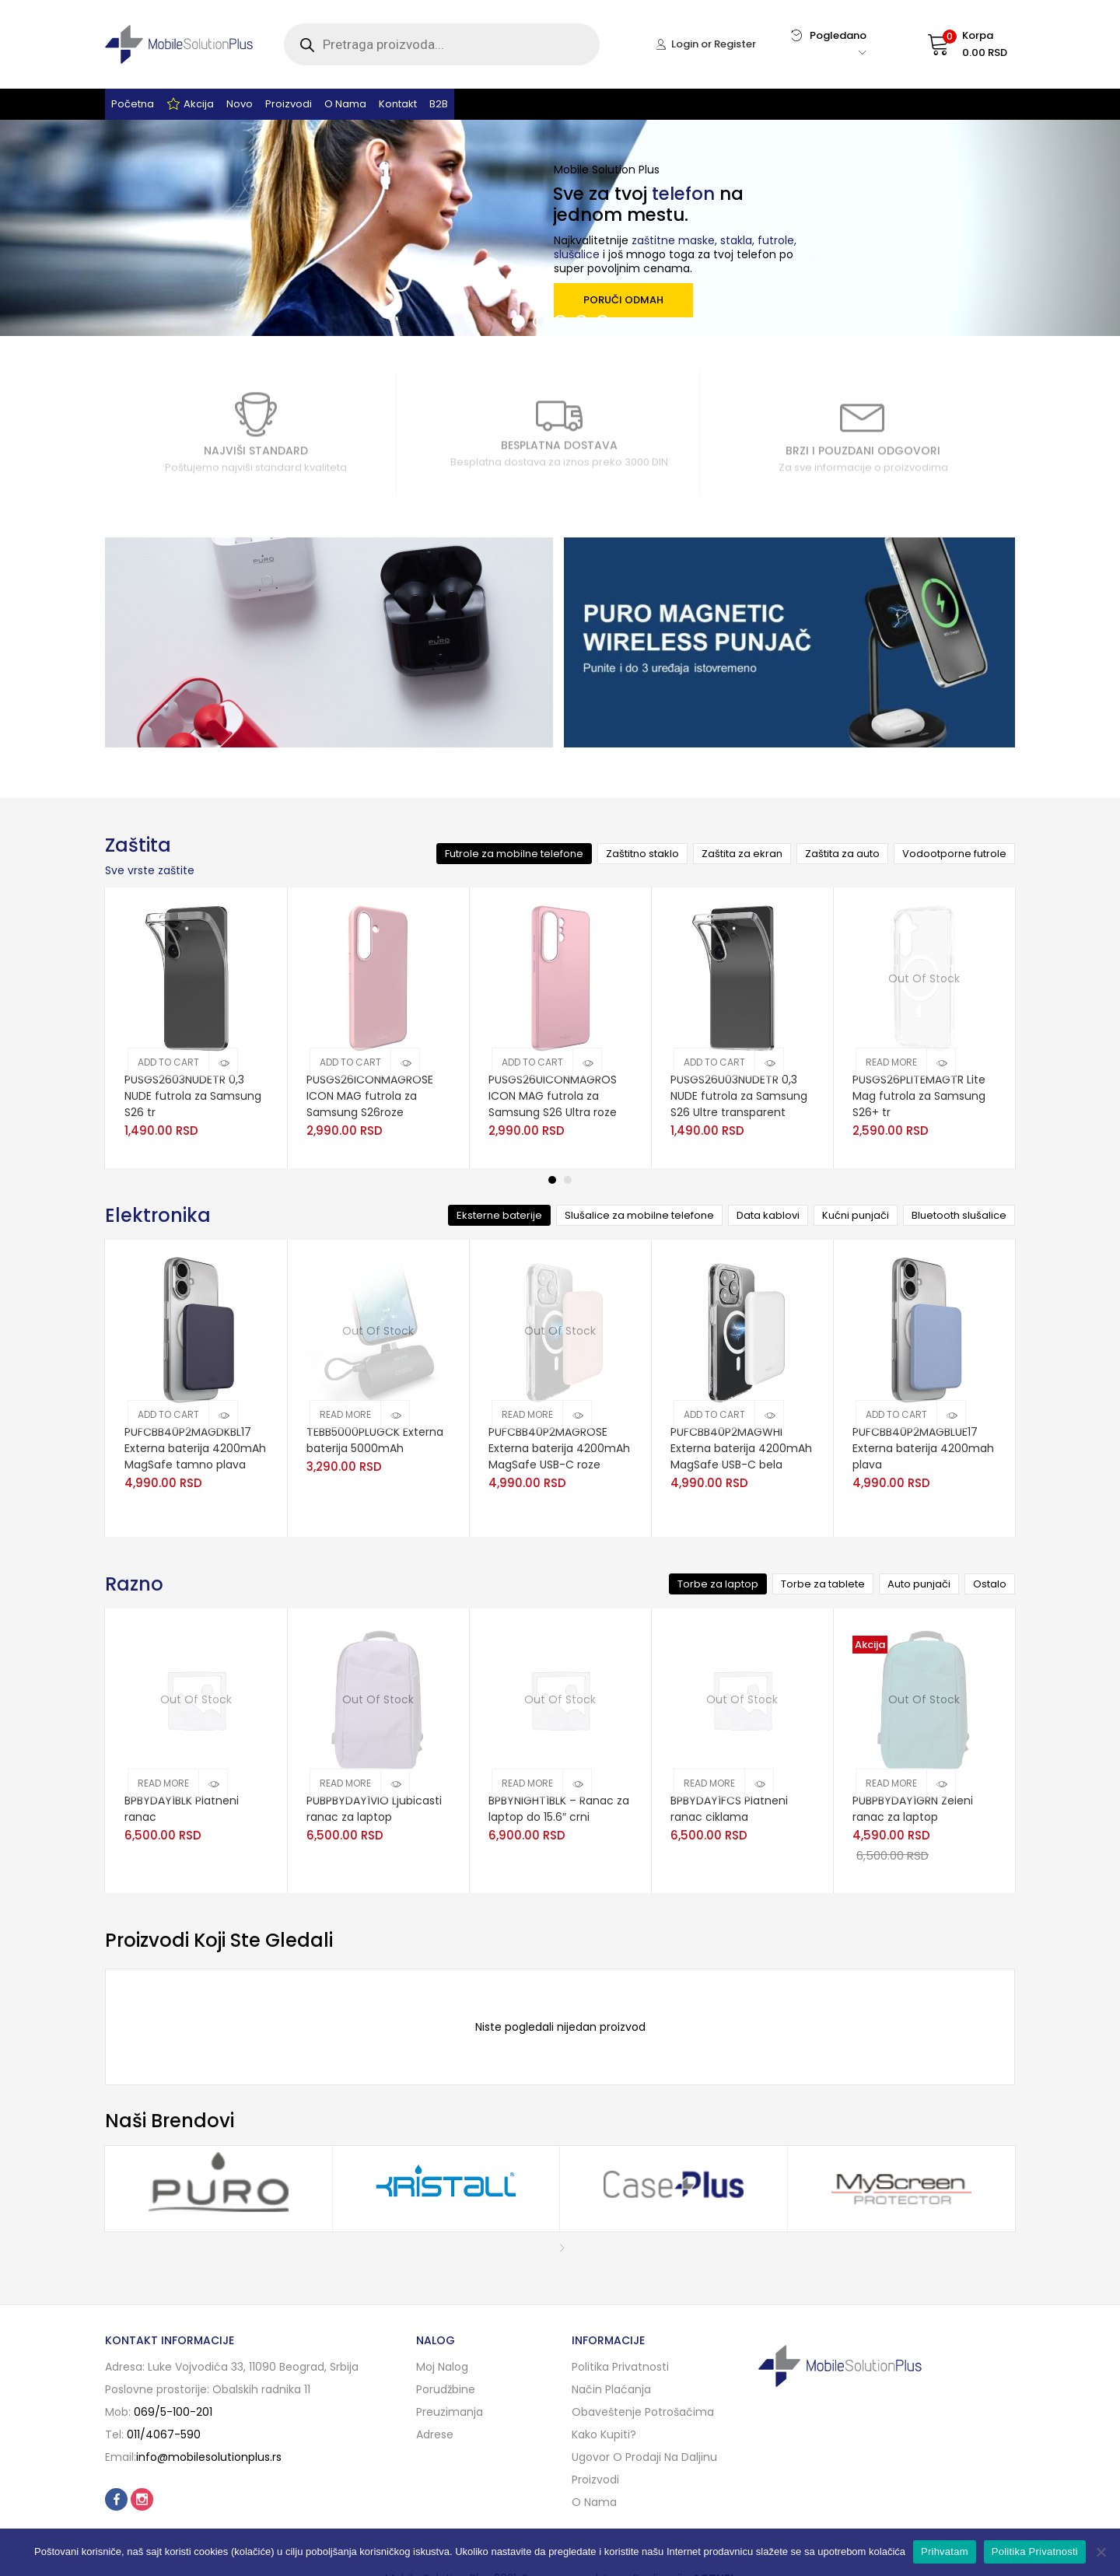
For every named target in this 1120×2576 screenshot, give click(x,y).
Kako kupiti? (604, 2434)
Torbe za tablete (823, 1584)
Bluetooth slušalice (959, 1215)
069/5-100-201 (173, 2412)
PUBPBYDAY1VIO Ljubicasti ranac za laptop (374, 1809)
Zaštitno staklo (642, 853)
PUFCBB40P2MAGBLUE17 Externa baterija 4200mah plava (923, 1448)
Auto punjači (918, 1584)
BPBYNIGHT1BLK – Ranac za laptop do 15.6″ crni (558, 1809)
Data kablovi (768, 1215)
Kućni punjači (855, 1215)
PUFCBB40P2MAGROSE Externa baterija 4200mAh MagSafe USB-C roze (559, 1448)
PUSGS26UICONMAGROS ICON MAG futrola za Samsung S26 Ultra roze (552, 1096)
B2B (438, 103)
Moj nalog (442, 2367)
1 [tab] (552, 1180)
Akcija (190, 104)
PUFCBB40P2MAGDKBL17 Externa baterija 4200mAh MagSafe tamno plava (195, 1448)
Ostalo (989, 1584)
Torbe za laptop (717, 1584)
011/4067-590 (164, 2434)
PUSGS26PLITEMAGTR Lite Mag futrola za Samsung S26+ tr (918, 1096)
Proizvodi (288, 103)
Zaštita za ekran (742, 853)
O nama (345, 103)
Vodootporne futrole (954, 853)
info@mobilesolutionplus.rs (209, 2457)
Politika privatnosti (620, 2367)
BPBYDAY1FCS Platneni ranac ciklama (729, 1809)
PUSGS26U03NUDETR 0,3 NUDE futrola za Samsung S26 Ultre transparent (738, 1096)
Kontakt (398, 103)
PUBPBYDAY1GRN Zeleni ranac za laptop (912, 1809)
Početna (132, 103)
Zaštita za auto (842, 853)
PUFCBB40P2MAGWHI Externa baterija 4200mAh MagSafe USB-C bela (741, 1448)
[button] (952, 44)
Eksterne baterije (499, 1215)
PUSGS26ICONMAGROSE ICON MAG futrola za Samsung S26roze (369, 1096)
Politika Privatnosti (1035, 2551)
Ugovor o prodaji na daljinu (644, 2457)
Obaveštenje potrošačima (643, 2412)
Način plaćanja (611, 2389)
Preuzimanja (449, 2412)
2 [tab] (568, 1180)
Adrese (434, 2434)
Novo (239, 103)
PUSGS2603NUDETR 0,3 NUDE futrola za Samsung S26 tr (192, 1096)
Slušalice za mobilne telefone (639, 1215)
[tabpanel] (196, 1027)
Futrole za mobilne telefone (514, 853)
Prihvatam (944, 2551)
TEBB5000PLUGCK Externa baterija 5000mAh (374, 1440)
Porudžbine (445, 2389)
